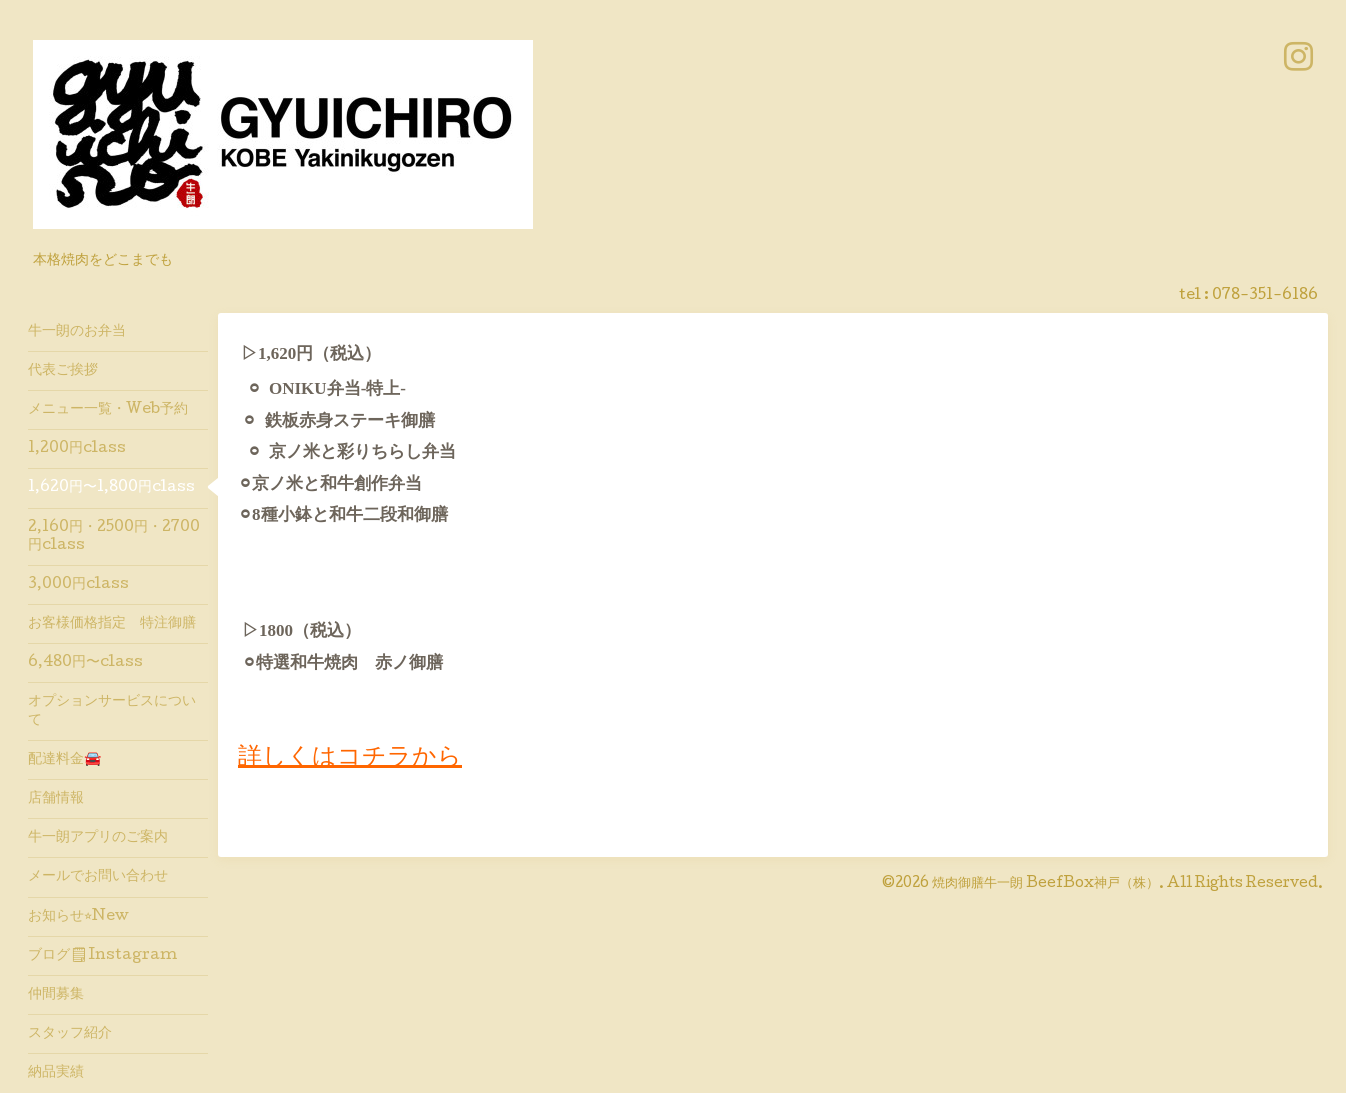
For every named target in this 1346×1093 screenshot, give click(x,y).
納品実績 (56, 1073)
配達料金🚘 (64, 760)
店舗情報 (56, 799)
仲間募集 (56, 995)
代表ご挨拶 (63, 371)
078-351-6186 (1265, 296)
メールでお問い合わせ (98, 877)
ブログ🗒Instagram (102, 956)
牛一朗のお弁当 (77, 332)
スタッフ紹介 (70, 1034)
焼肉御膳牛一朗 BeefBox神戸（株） (1045, 884)
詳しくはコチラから (350, 758)
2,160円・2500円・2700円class (114, 537)
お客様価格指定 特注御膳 (112, 624)
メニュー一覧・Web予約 (108, 410)
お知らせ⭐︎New (78, 917)
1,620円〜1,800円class (111, 488)
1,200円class (77, 449)
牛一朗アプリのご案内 (98, 838)
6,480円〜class (85, 663)
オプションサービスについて (112, 711)
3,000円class (78, 585)
